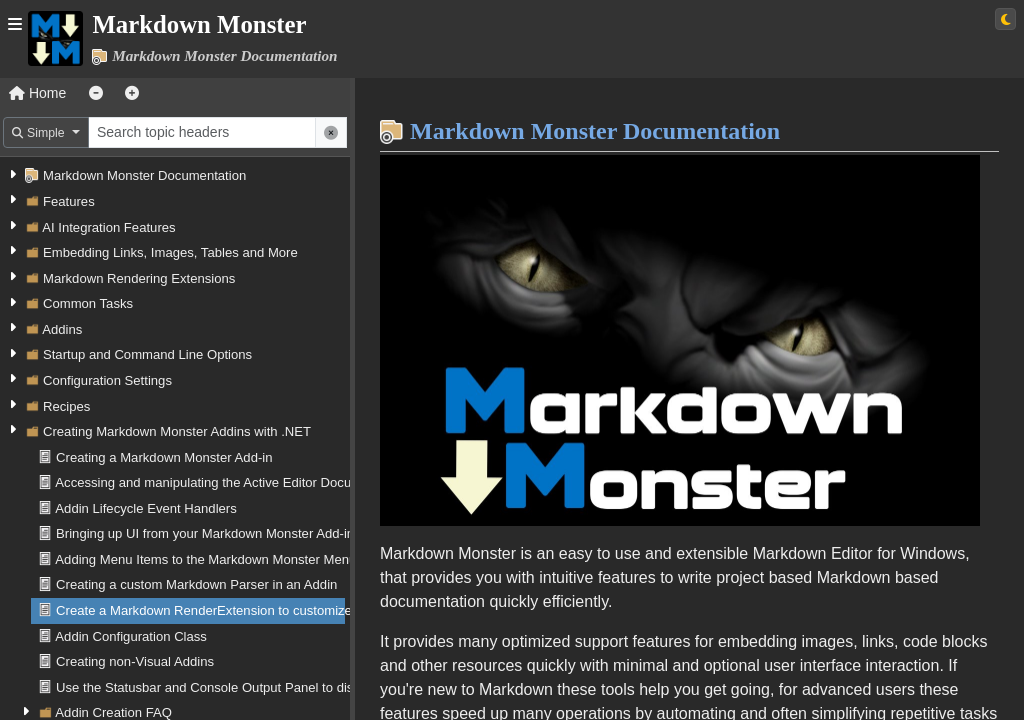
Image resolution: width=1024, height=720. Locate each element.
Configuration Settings (107, 380)
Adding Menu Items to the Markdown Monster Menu (205, 559)
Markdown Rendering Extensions (139, 278)
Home (37, 93)
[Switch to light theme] (1005, 19)
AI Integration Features (108, 227)
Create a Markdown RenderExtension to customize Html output (239, 610)
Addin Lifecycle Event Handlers (145, 508)
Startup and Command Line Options (147, 354)
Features (69, 201)
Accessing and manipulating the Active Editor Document (217, 482)
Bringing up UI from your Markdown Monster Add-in (205, 533)
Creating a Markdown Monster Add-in (164, 457)
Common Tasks (88, 303)
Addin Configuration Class (131, 636)
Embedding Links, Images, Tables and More (170, 252)
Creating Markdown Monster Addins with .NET (177, 431)
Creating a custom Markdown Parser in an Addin (196, 584)
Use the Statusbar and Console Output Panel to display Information (251, 687)
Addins (62, 329)
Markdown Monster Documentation (144, 175)
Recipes (66, 406)
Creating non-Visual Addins (135, 661)
